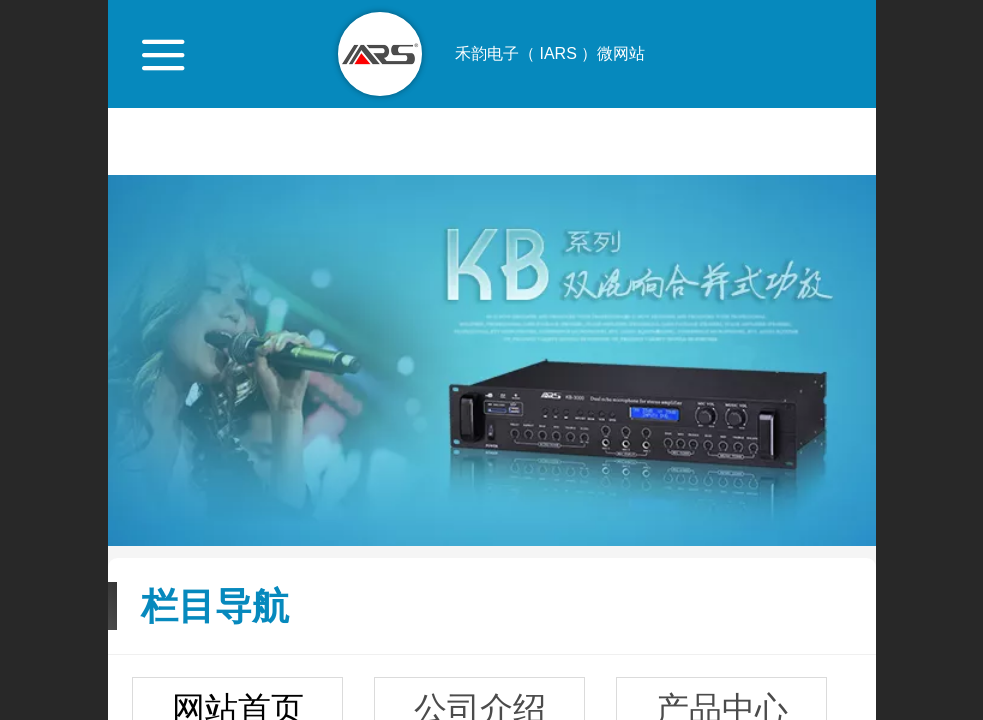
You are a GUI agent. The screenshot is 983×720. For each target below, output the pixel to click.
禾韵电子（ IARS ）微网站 (550, 53)
